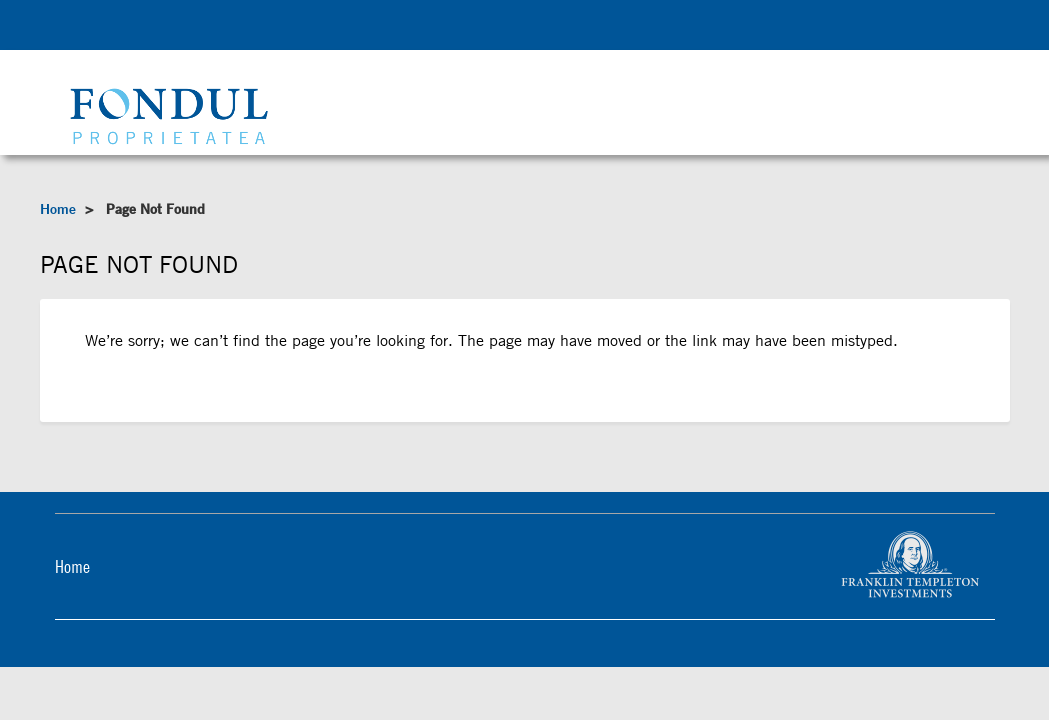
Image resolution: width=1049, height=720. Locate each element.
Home (58, 209)
